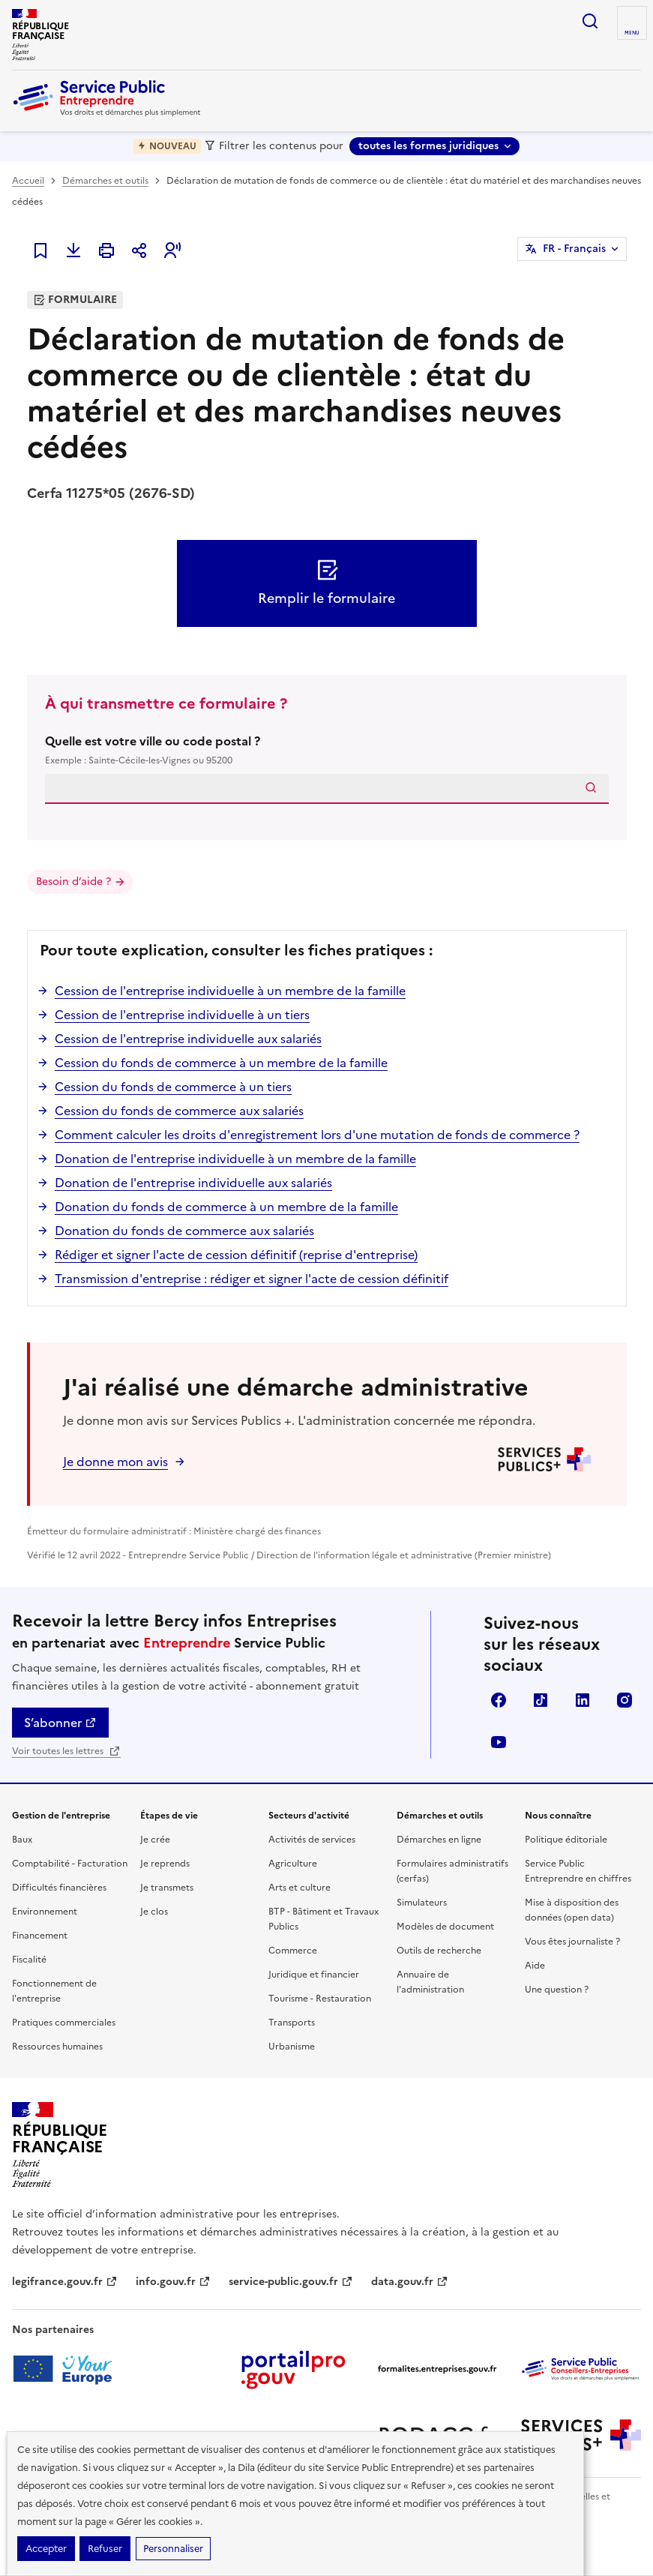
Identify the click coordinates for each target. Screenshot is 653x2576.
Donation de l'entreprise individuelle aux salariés (193, 1183)
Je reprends (165, 1863)
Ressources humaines (57, 2046)
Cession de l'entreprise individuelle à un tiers (182, 1015)
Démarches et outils (105, 180)
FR (574, 249)
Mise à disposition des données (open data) (572, 1910)
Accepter (46, 2549)
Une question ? (557, 1989)
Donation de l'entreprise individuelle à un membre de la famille (235, 1159)
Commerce (292, 1950)
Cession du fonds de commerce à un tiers (173, 1087)
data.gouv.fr (409, 2282)
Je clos (154, 1911)
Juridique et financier (313, 1974)
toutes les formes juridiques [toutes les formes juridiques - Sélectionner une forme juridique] (428, 146)
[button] (172, 250)
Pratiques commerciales (63, 2022)
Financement (39, 1935)
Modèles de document (445, 1926)
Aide (535, 1965)
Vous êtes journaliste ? (572, 1941)
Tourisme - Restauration (319, 1998)
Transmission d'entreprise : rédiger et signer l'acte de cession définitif (251, 1279)
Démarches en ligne (439, 1839)
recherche (590, 21)
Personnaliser (173, 2549)
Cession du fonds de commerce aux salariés (179, 1111)
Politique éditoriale (566, 1839)
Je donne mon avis (115, 1462)
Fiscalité (29, 1959)
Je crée (155, 1839)
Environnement (44, 1911)
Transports (291, 2022)
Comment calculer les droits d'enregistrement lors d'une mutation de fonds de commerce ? (317, 1135)
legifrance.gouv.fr (65, 2282)
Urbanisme (291, 2046)
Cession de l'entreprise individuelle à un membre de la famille (230, 991)
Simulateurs (422, 1902)
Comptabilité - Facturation (69, 1863)
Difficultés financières (59, 1887)
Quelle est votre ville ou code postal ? (327, 750)
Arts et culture (299, 1887)
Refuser (105, 2549)
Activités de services (311, 1839)
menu (632, 33)
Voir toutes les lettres (66, 1751)
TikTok (541, 1700)
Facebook (499, 1700)
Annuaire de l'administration (430, 1982)
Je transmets (166, 1887)
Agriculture (292, 1863)
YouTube (499, 1742)
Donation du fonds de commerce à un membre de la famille (226, 1207)
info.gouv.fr (173, 2282)
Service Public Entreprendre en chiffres (578, 1871)
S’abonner (60, 1723)
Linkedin (583, 1700)
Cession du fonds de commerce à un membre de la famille (221, 1063)
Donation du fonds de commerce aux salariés (184, 1231)
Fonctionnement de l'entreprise (54, 1991)
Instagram (625, 1700)
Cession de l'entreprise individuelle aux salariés (188, 1039)
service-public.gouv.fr (291, 2282)
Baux (22, 1839)
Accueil (28, 180)
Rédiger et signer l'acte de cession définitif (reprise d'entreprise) (236, 1255)
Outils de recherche (439, 1950)
